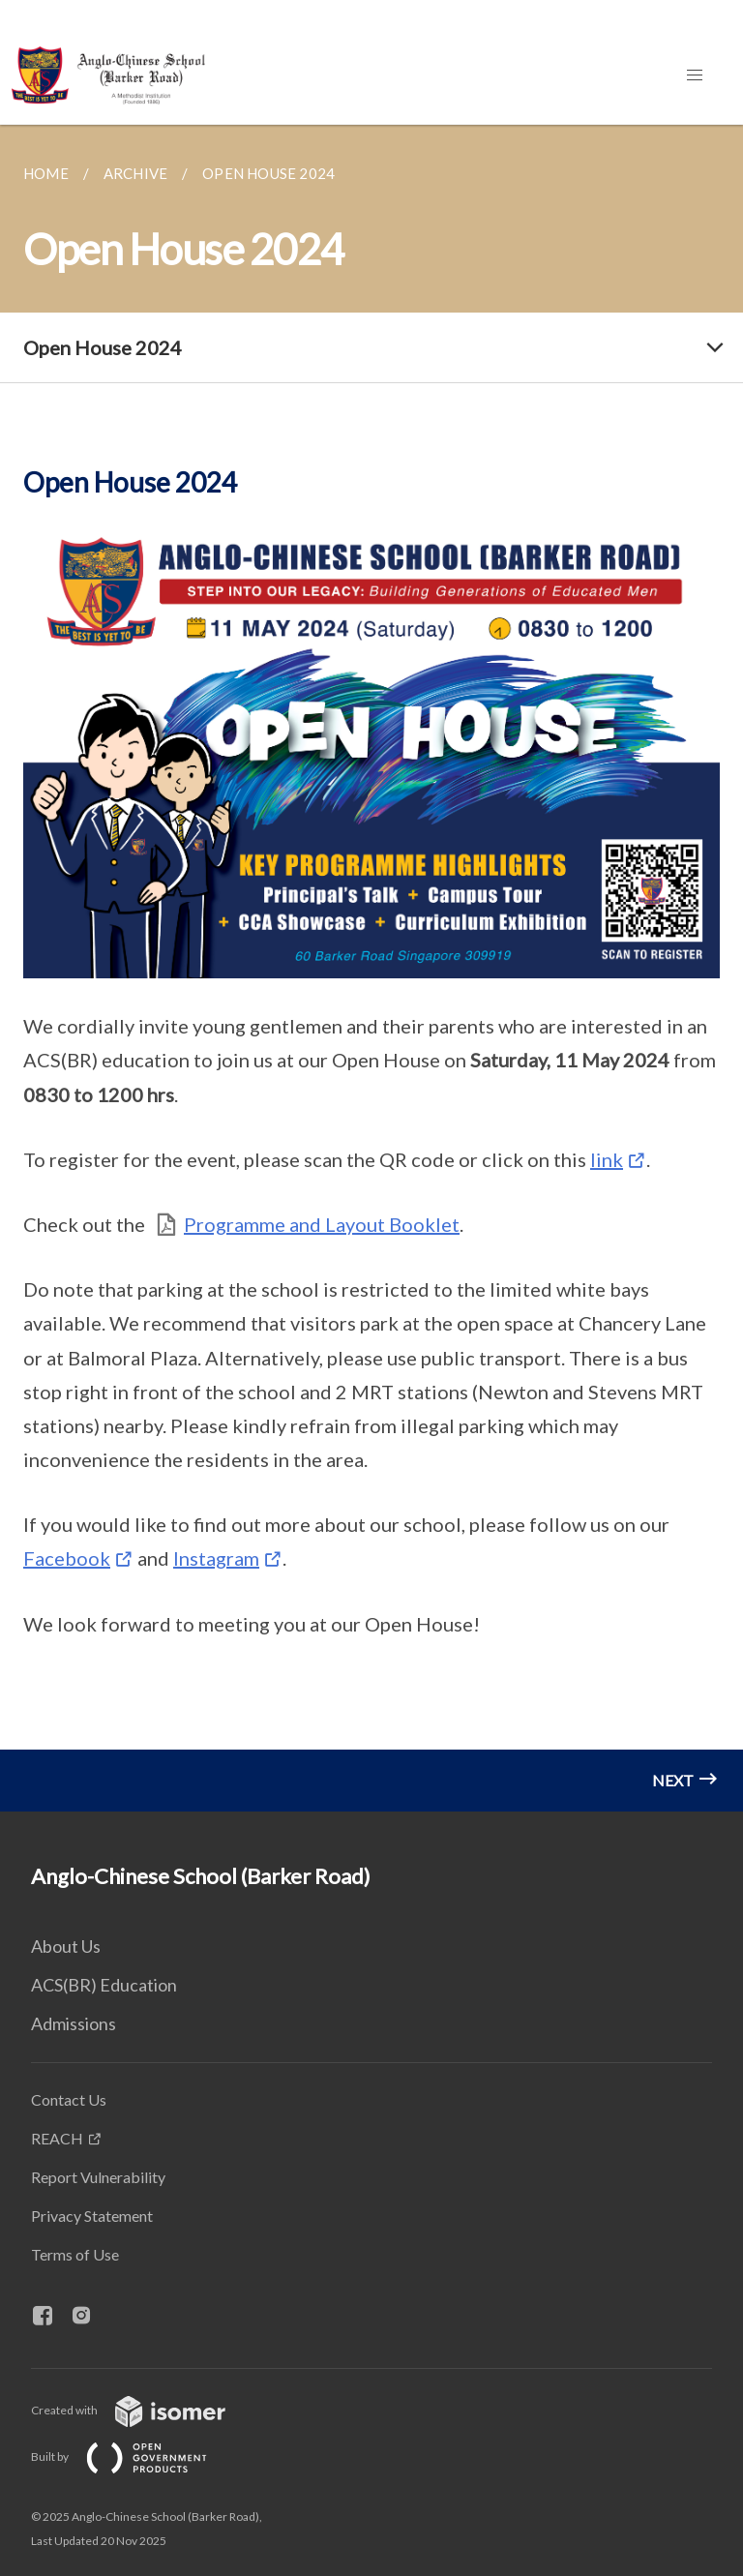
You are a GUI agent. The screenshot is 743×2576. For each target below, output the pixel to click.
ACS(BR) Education (104, 1984)
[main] (371, 968)
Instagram (216, 1558)
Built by (134, 2456)
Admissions (73, 2023)
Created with (143, 2410)
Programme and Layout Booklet (322, 1224)
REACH (57, 2138)
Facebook (66, 1558)
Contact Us (68, 2099)
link (606, 1159)
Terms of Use (75, 2254)
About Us (66, 1946)
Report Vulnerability (98, 2177)
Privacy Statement (92, 2215)
